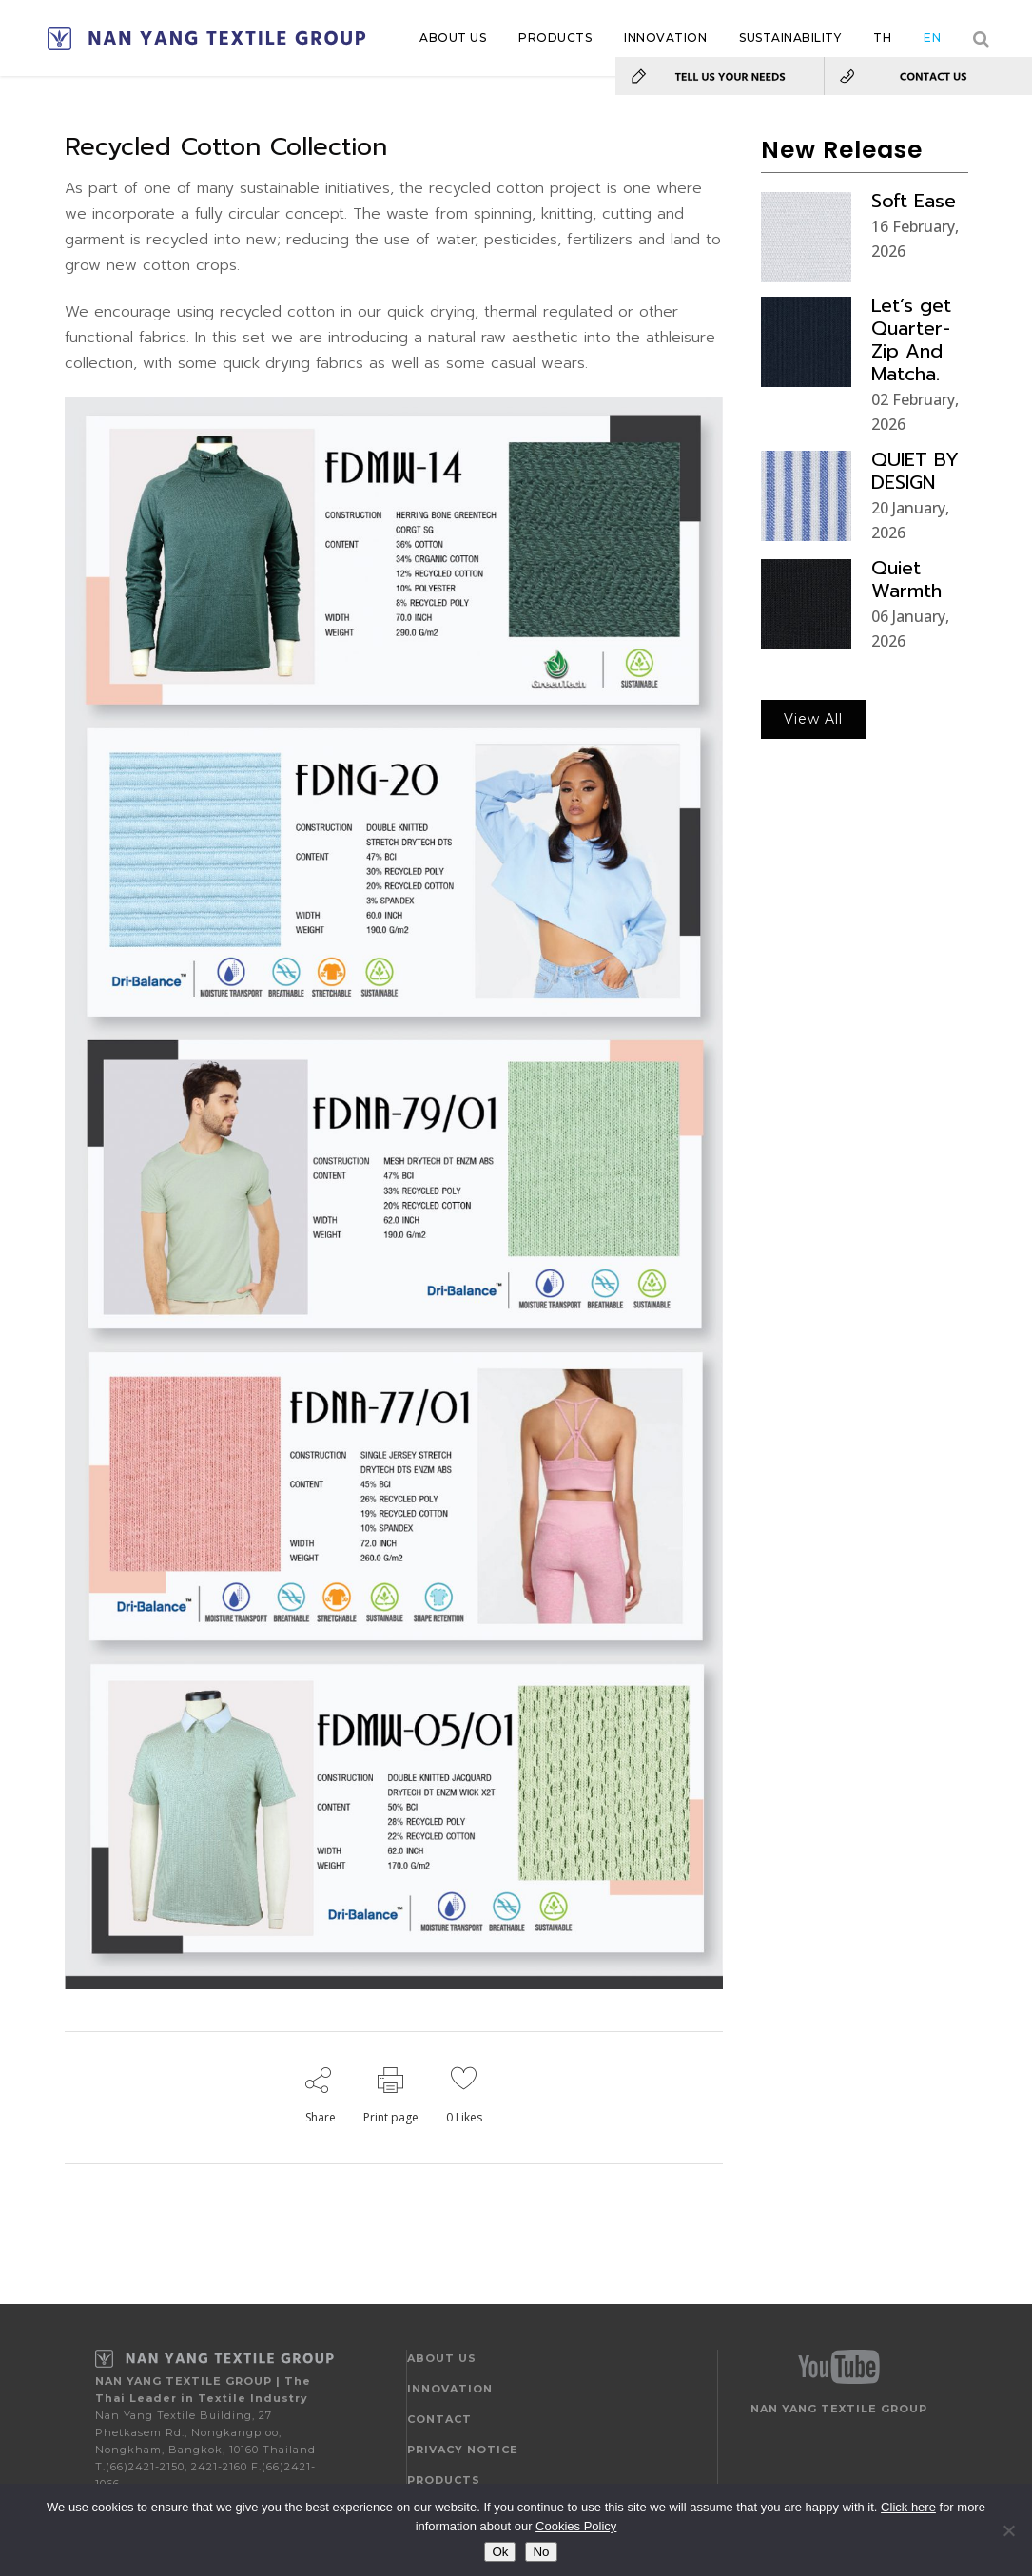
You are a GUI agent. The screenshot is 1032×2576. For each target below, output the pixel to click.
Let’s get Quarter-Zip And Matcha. (911, 339)
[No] (1008, 2530)
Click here (908, 2507)
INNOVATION (450, 2388)
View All (813, 718)
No (541, 2552)
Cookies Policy (575, 2526)
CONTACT (439, 2419)
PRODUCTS (443, 2480)
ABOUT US (442, 2358)
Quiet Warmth (906, 579)
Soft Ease (913, 200)
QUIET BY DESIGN (915, 470)
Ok (500, 2552)
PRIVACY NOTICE (462, 2449)
